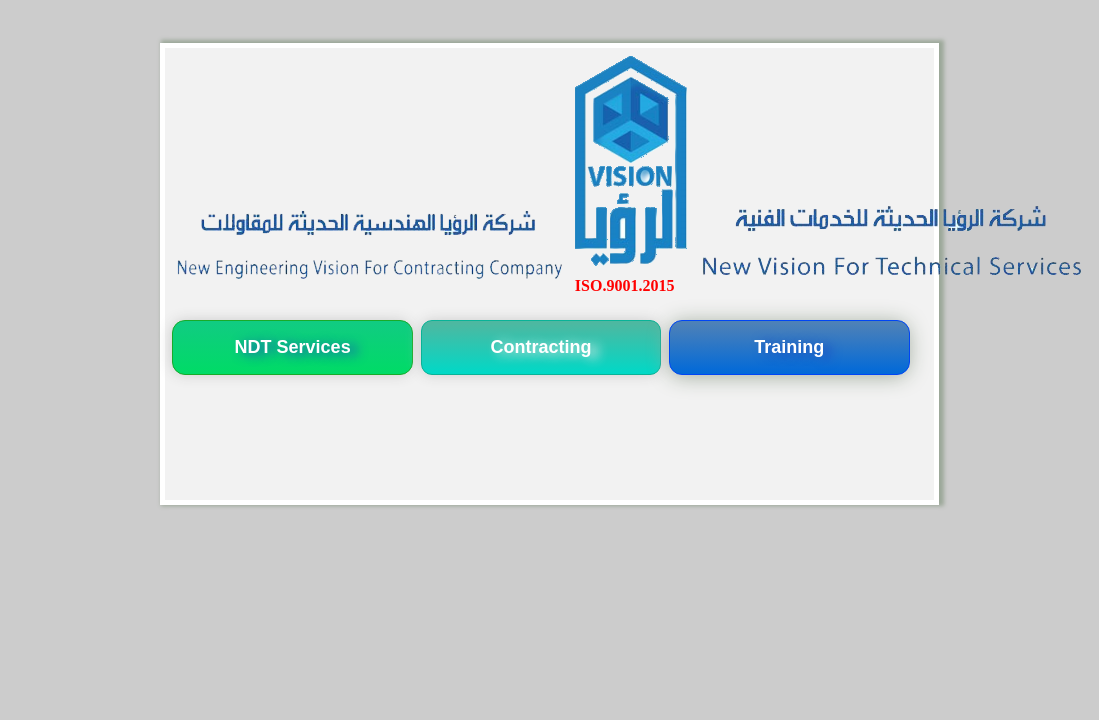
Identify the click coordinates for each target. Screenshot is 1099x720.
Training (789, 347)
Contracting (540, 347)
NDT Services (293, 347)
